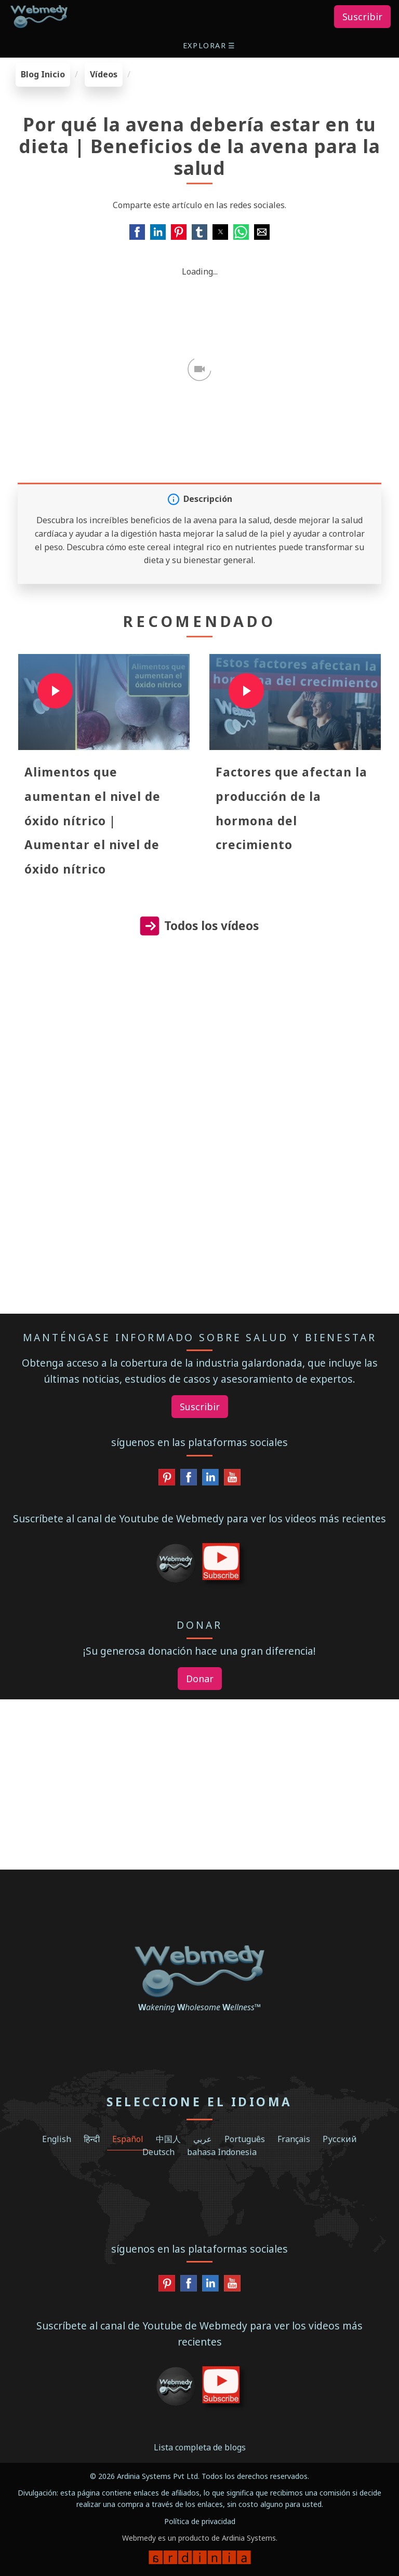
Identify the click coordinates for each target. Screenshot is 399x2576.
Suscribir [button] (362, 16)
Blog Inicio (43, 74)
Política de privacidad (199, 2521)
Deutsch (158, 2152)
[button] (210, 45)
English (56, 2139)
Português (244, 2139)
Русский (340, 2139)
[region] (199, 1048)
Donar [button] (200, 1678)
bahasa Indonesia (222, 2152)
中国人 (168, 2139)
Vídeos (103, 74)
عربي (202, 2139)
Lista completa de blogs (200, 2447)
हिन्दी (92, 2139)
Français (293, 2139)
